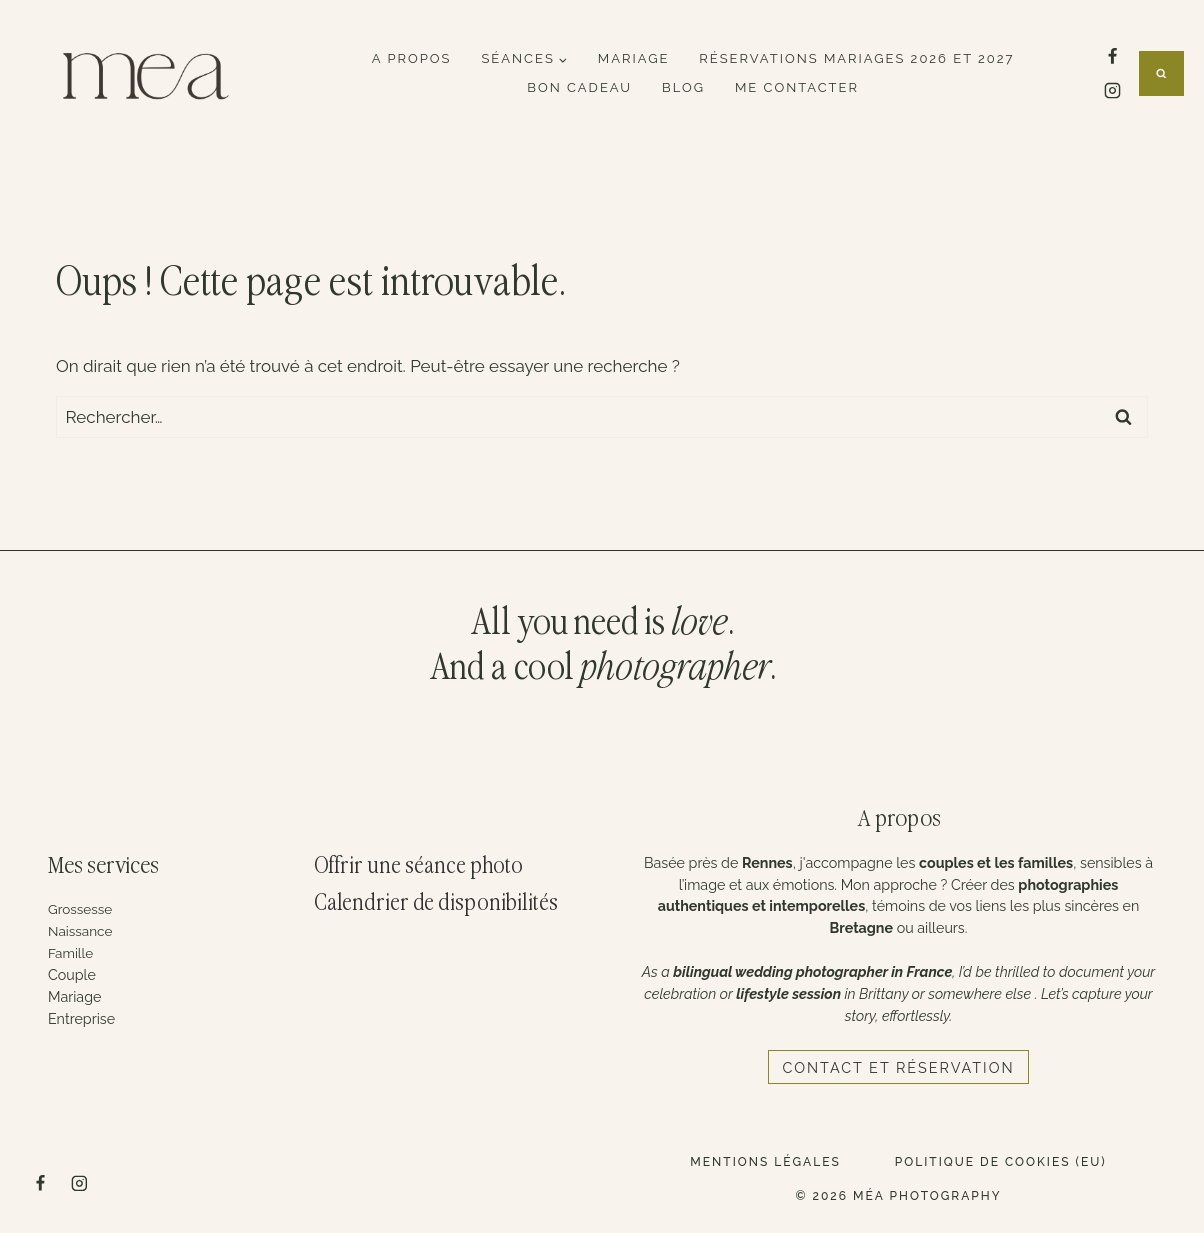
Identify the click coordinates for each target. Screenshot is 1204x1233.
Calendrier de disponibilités (436, 903)
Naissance (82, 931)
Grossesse (82, 909)
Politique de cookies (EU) (1001, 1162)
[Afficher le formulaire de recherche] (1161, 73)
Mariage (634, 58)
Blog (683, 87)
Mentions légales (765, 1162)
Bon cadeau (579, 87)
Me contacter (797, 87)
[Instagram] (1112, 91)
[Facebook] (1112, 56)
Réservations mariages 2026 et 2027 (856, 58)
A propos (412, 58)
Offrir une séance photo (419, 866)
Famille (72, 953)
